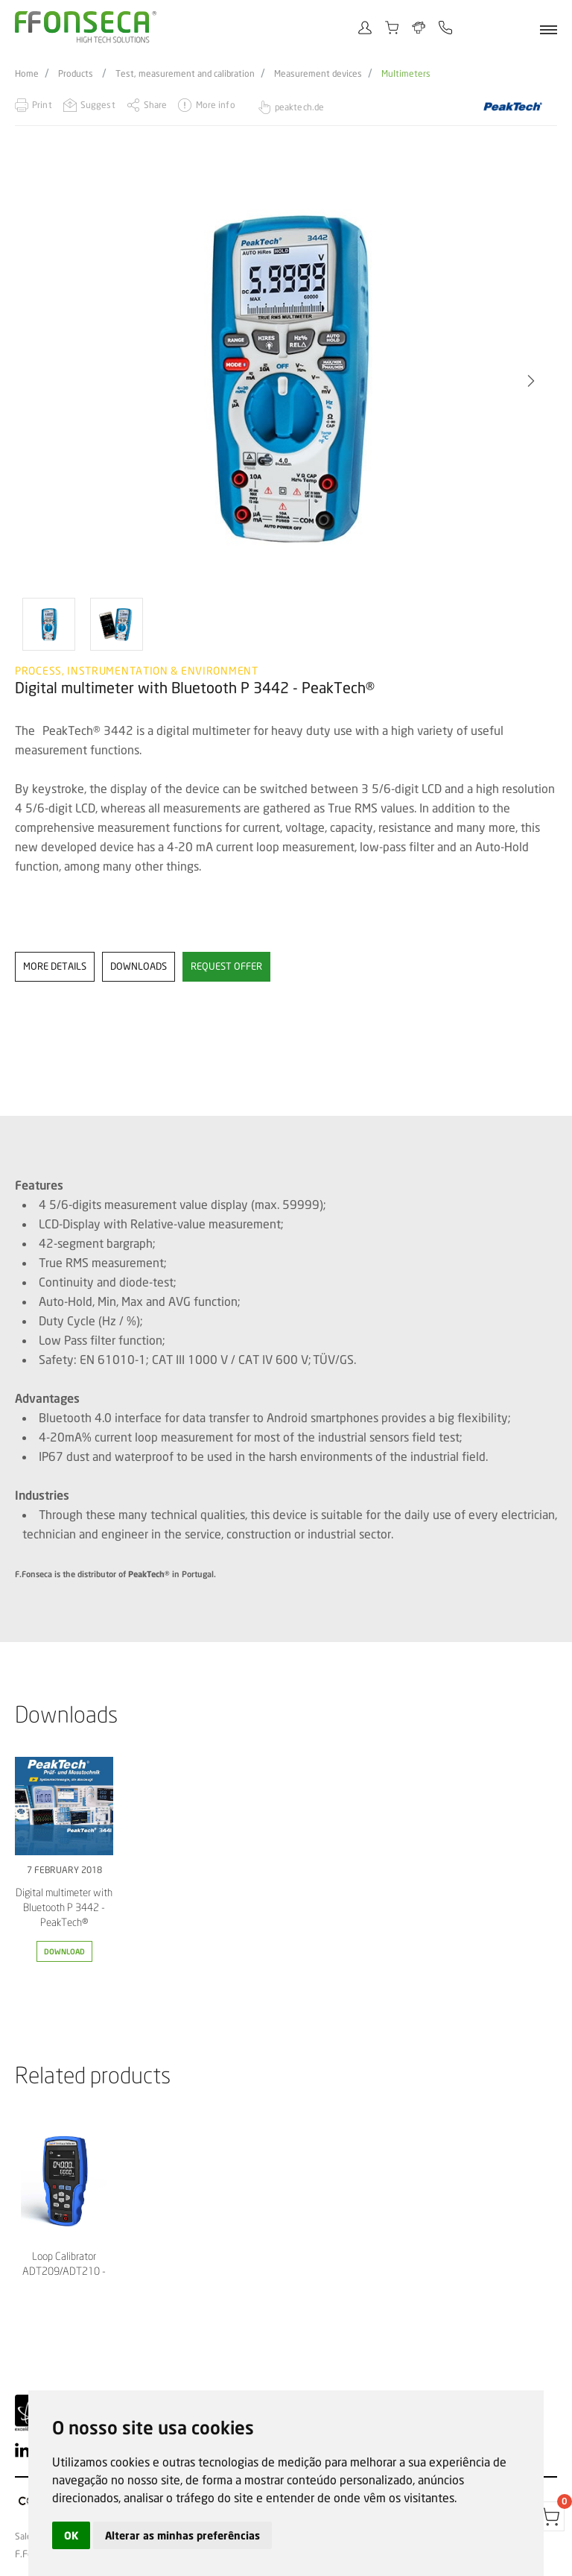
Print (42, 104)
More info (215, 104)
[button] (531, 381)
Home (27, 74)
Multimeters (405, 74)
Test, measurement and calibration (185, 74)
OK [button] (71, 2535)
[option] (286, 380)
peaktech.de (299, 107)
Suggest (97, 104)
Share (156, 104)
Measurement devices (318, 74)
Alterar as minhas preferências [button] (182, 2535)
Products (75, 74)
